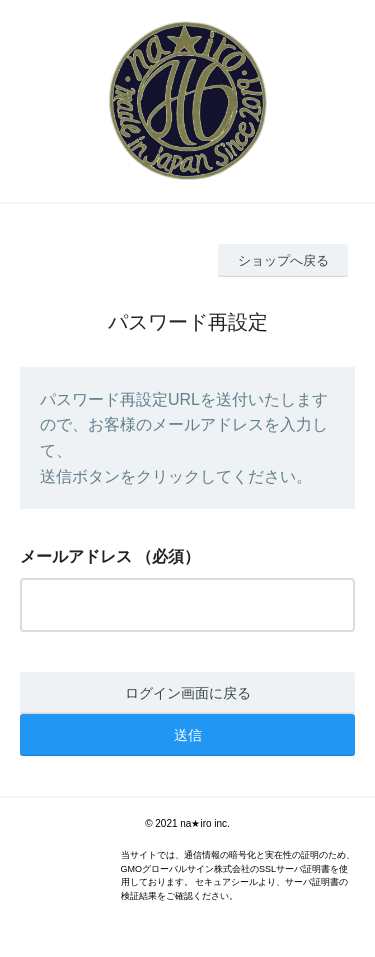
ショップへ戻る (283, 260)
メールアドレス (76, 556)
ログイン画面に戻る (188, 693)
